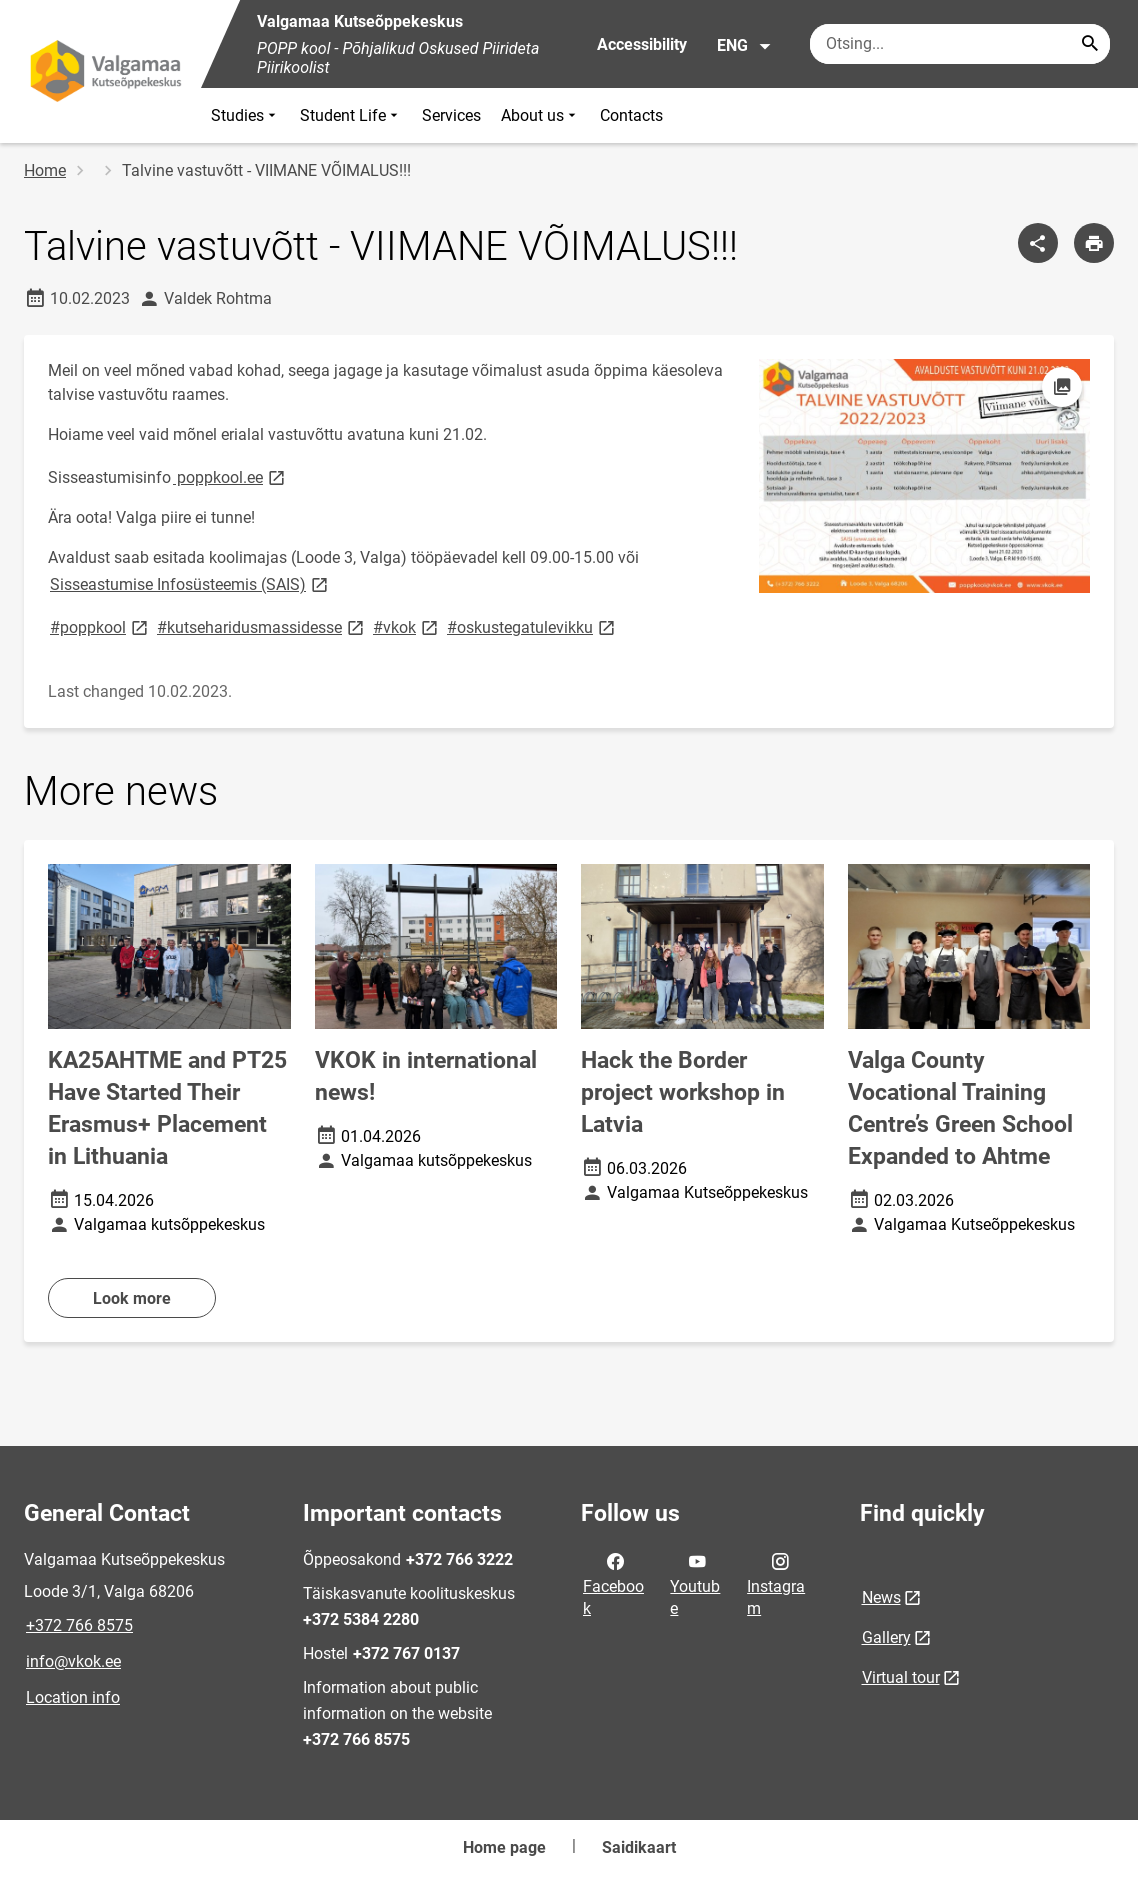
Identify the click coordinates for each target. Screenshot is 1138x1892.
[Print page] (1094, 243)
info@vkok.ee (73, 1661)
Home (45, 170)
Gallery (886, 1637)
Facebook (613, 1583)
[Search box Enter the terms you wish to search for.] (960, 44)
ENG (744, 46)
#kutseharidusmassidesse (262, 626)
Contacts (631, 115)
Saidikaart (639, 1847)
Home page (504, 1847)
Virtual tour (901, 1677)
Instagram (776, 1583)
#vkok (407, 626)
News (881, 1597)
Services (451, 115)
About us (540, 115)
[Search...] (1090, 44)
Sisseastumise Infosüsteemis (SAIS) (190, 583)
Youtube (695, 1583)
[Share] (1038, 243)
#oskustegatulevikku (532, 626)
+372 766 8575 (79, 1625)
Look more (132, 1298)
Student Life (351, 115)
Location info (73, 1697)
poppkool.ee (230, 476)
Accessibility (642, 44)
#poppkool (100, 626)
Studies (245, 115)
